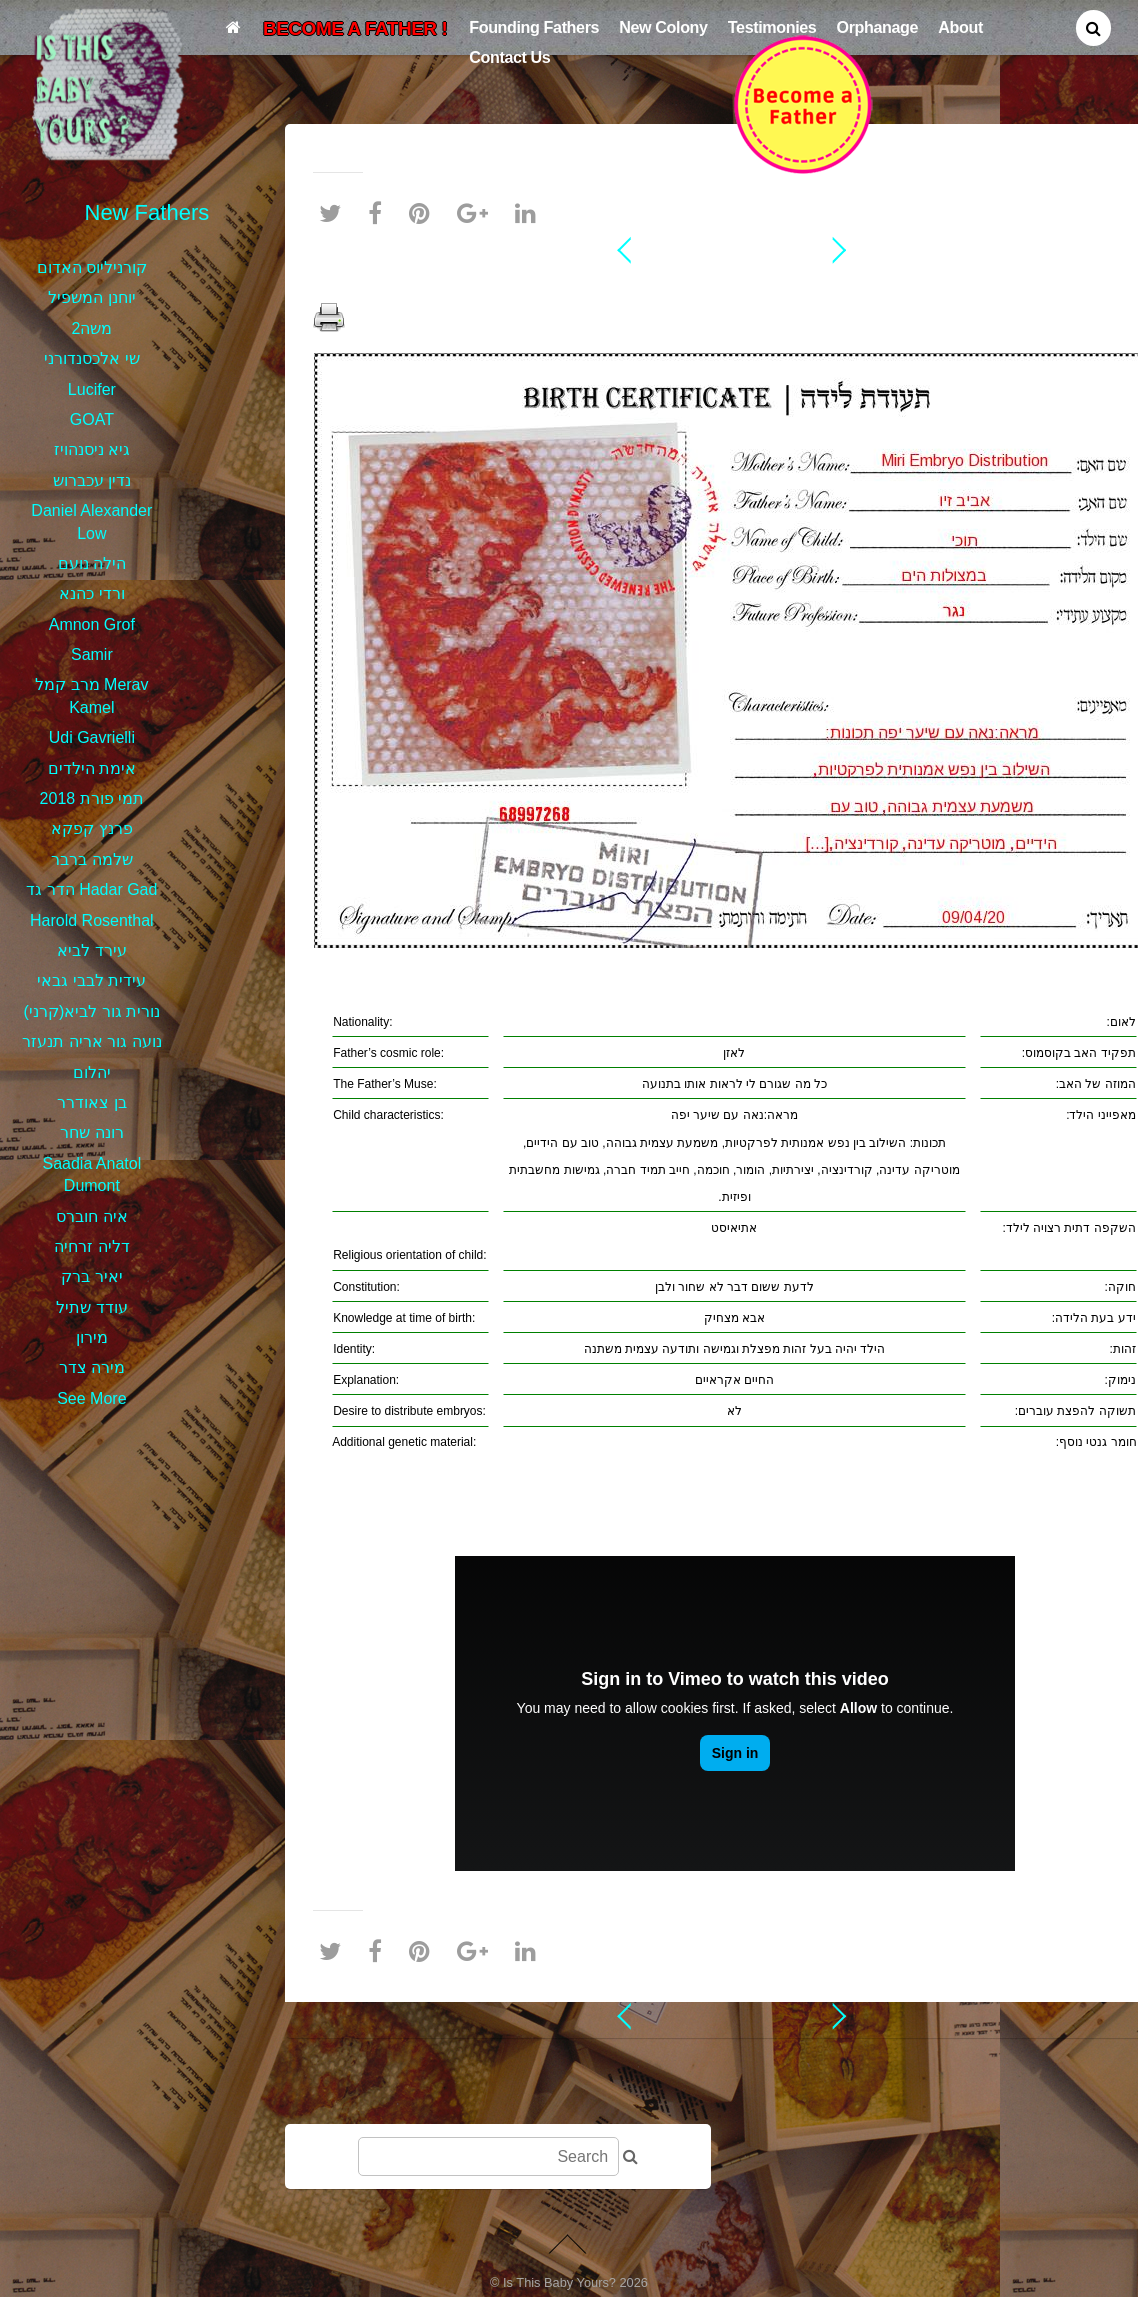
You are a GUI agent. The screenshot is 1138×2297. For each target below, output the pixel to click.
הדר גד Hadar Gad (91, 889)
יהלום (92, 1072)
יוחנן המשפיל (91, 297)
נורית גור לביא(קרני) (92, 1011)
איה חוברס (91, 1216)
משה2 (91, 328)
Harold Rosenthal (92, 920)
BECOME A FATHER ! (355, 28)
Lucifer (92, 389)
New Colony (663, 27)
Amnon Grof (92, 624)
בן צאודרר (91, 1102)
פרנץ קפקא (91, 828)
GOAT (92, 419)
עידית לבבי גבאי (91, 980)
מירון (92, 1337)
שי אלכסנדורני (91, 358)
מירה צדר (92, 1367)
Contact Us (509, 57)
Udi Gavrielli (92, 737)
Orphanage (878, 27)
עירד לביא (91, 950)
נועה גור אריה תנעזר (91, 1041)
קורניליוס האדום (92, 267)
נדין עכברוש (92, 480)
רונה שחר (91, 1132)
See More (91, 1398)
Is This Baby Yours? (559, 2282)
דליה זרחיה (91, 1246)
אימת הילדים (92, 768)
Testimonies (772, 27)
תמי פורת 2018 (92, 798)
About (960, 27)
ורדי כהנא (91, 593)
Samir (92, 654)
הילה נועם (92, 563)
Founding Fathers (534, 27)
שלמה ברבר (91, 859)
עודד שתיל (91, 1307)
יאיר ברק (91, 1276)
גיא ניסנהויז (92, 449)
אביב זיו (735, 284)
